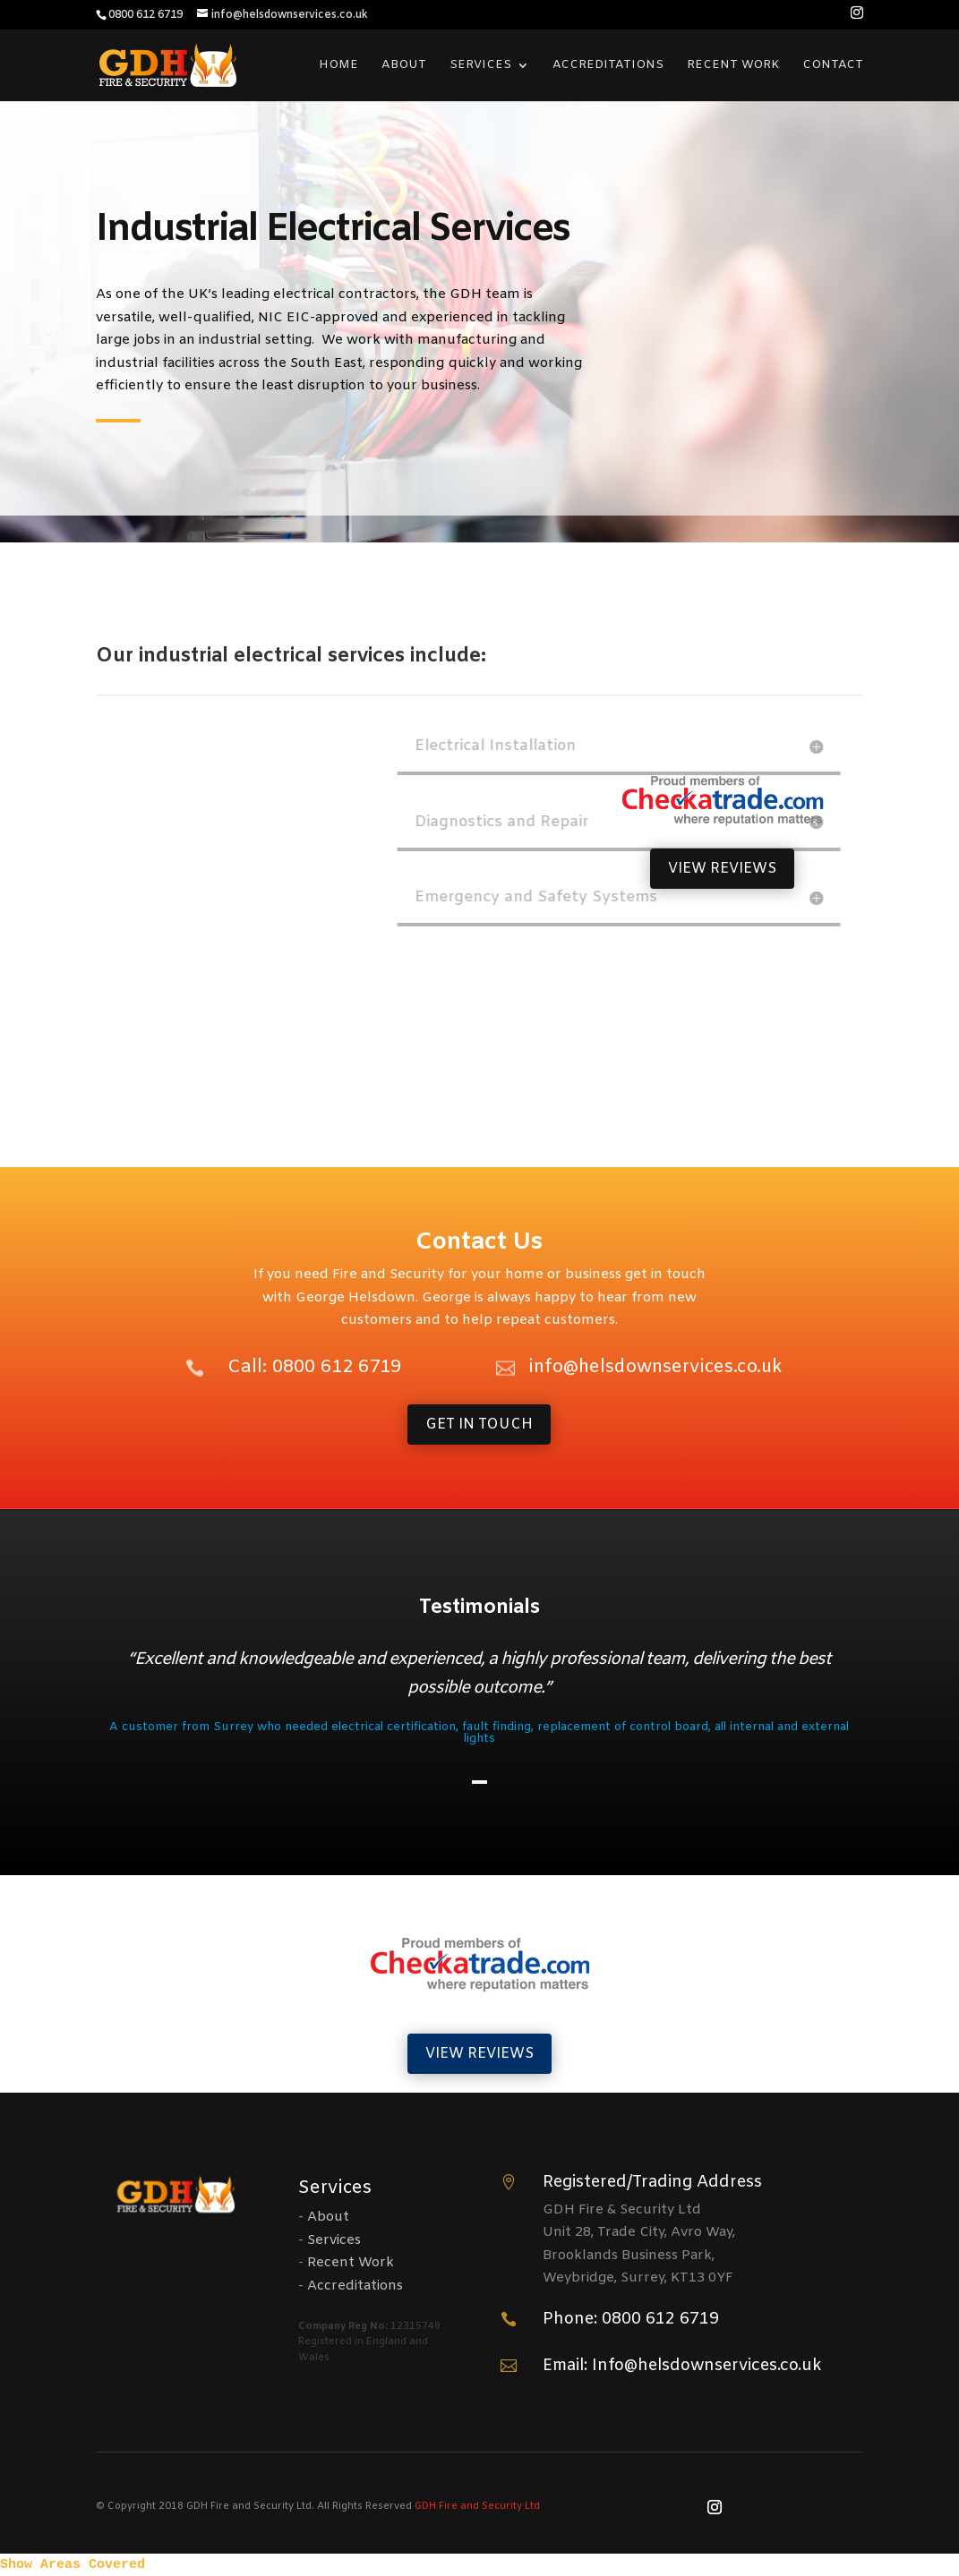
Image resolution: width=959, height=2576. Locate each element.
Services (480, 66)
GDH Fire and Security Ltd (477, 2506)
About (403, 66)
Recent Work (733, 66)
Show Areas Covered (72, 2564)
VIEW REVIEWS (722, 868)
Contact (832, 66)
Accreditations (608, 66)
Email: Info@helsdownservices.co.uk (682, 2365)
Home (338, 66)
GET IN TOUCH (479, 1424)
